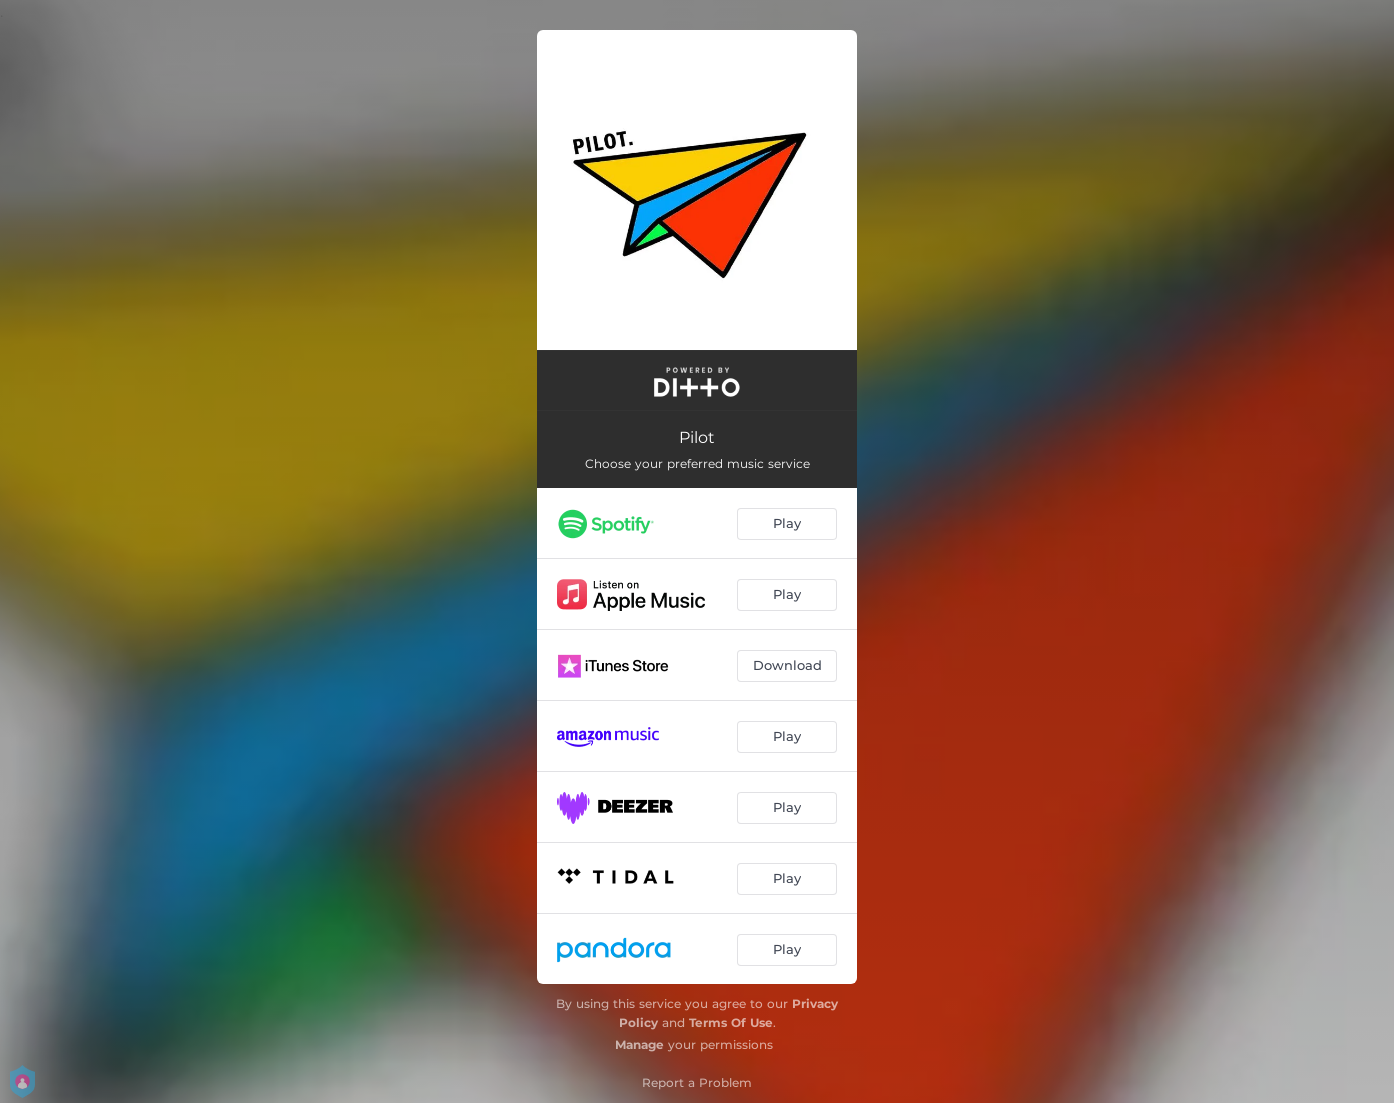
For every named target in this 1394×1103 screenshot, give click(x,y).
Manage (639, 1044)
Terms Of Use (731, 1022)
